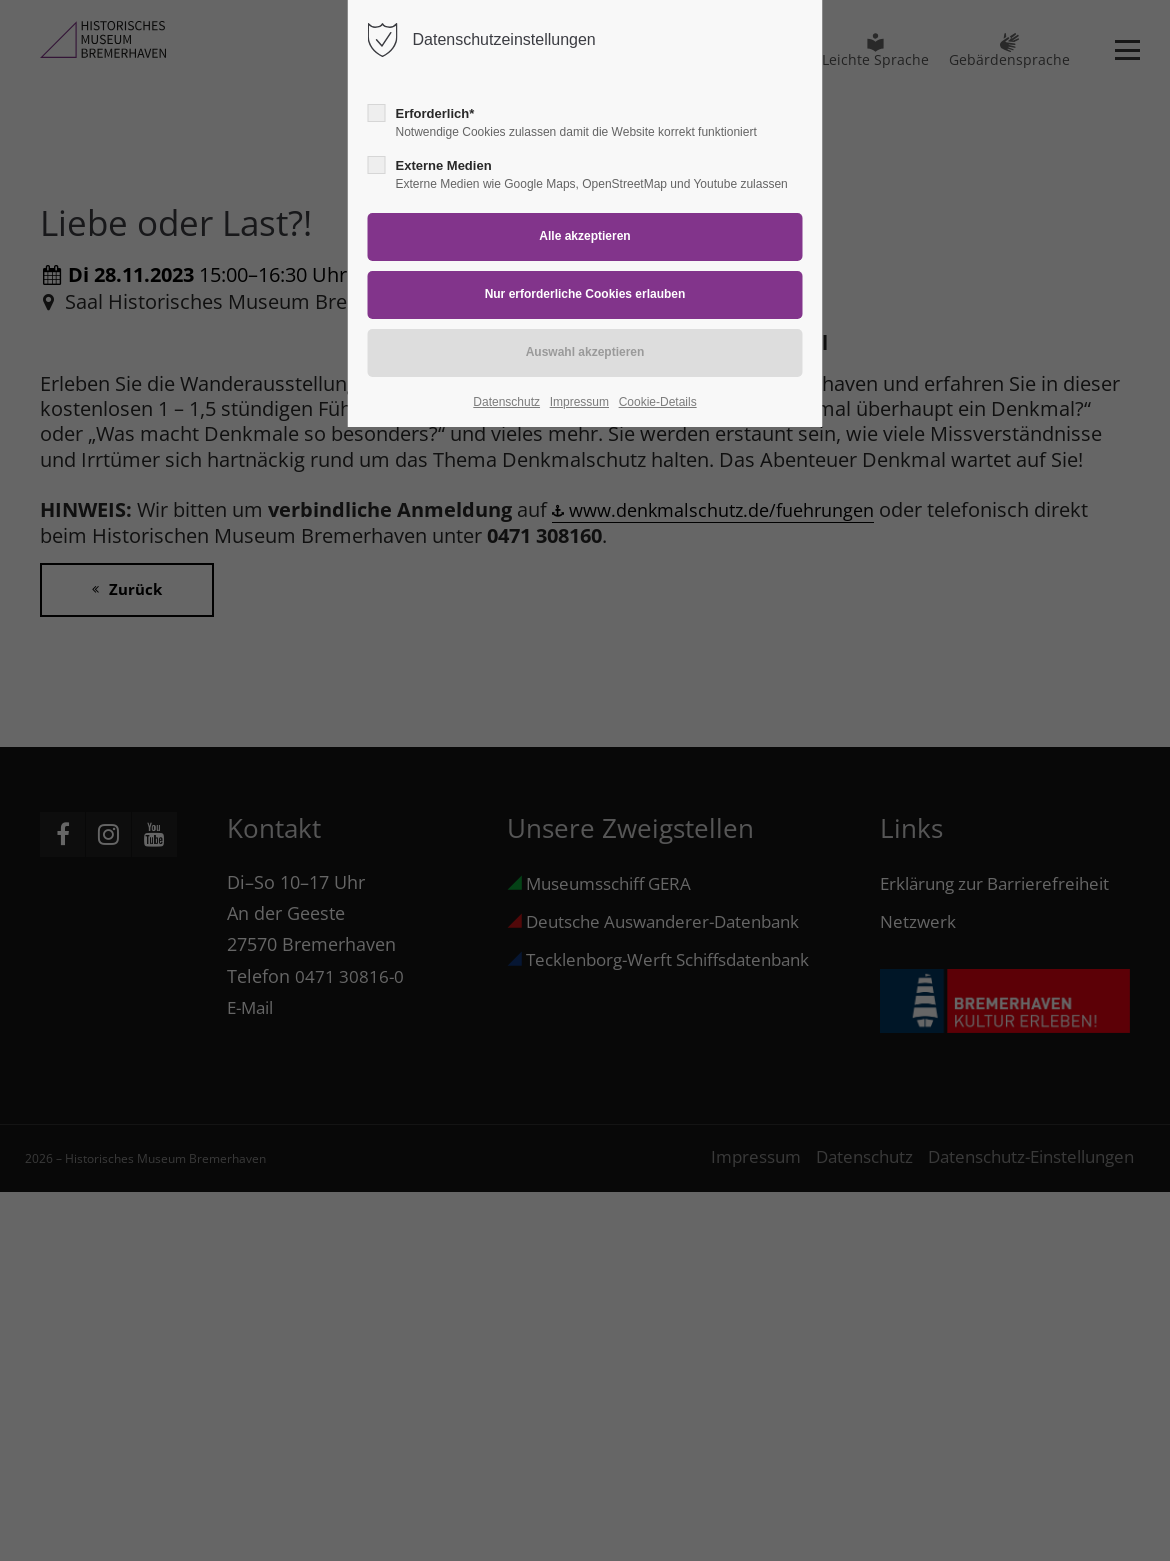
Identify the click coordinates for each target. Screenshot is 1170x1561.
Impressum (579, 402)
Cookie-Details (658, 402)
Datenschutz (506, 402)
